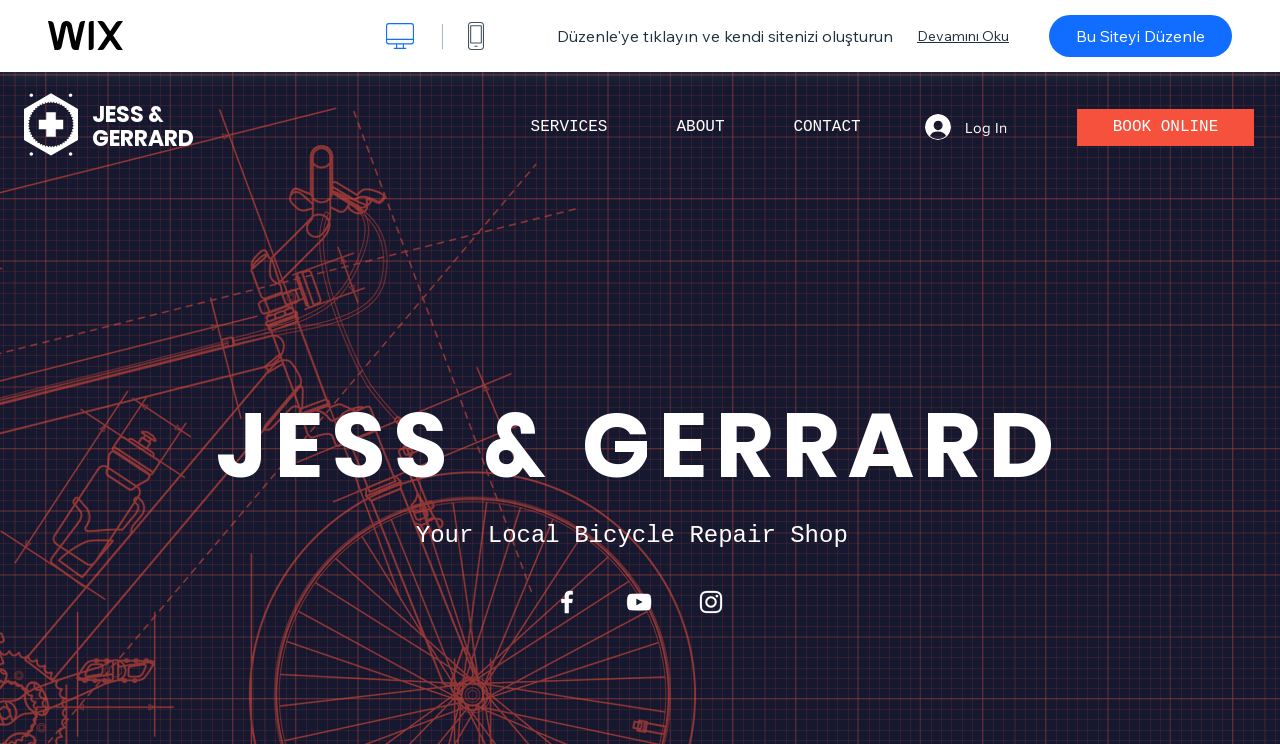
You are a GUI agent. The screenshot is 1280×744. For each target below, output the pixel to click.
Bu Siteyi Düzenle (1140, 36)
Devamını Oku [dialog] (963, 36)
